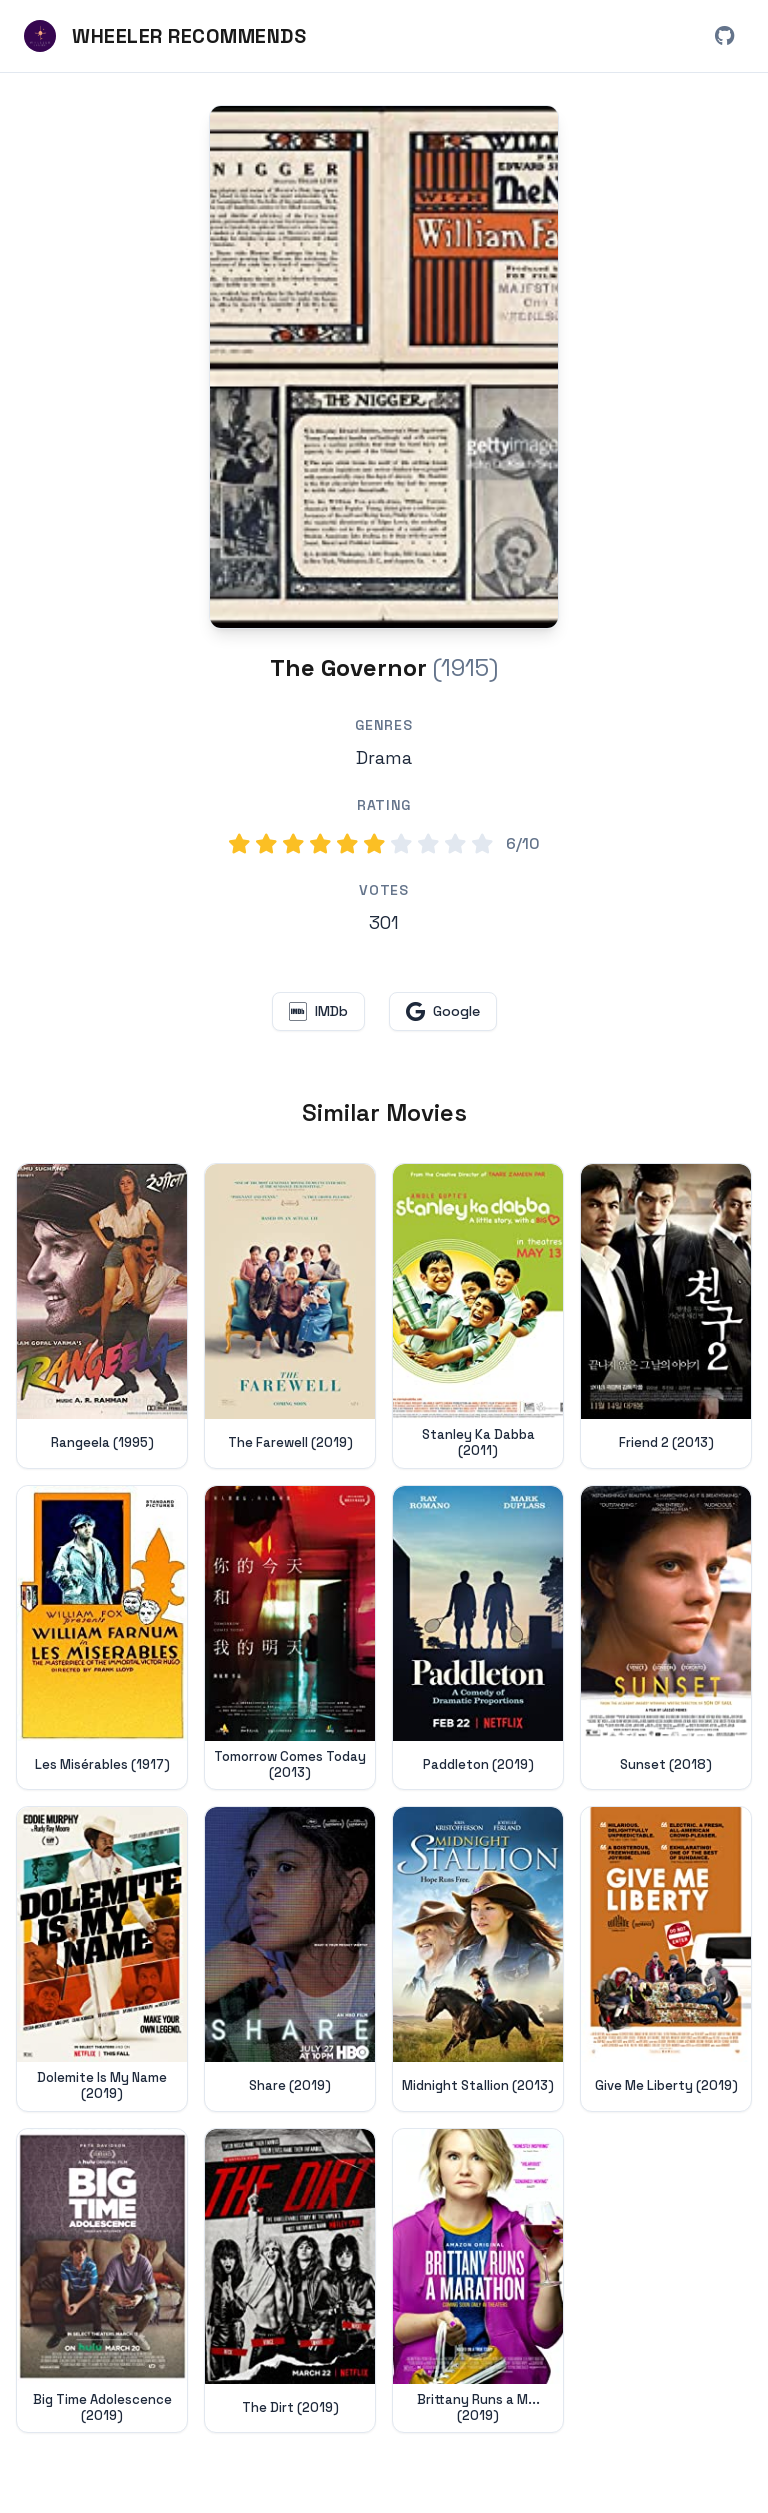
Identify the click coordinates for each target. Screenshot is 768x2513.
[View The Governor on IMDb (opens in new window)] (318, 1011)
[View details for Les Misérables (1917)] (102, 1638)
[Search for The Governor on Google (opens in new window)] (443, 1011)
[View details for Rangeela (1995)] (102, 1316)
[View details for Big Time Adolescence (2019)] (102, 2281)
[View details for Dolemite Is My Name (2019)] (102, 1959)
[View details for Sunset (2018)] (666, 1638)
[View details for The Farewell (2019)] (290, 1316)
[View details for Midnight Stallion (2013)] (478, 1959)
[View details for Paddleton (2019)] (478, 1638)
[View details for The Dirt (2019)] (290, 2281)
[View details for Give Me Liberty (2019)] (666, 1959)
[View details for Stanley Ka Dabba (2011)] (478, 1316)
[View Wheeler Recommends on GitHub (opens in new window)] (724, 36)
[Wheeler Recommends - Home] (165, 36)
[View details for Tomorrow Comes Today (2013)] (290, 1638)
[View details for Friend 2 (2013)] (666, 1316)
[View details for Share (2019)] (290, 1959)
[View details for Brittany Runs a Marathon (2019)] (478, 2281)
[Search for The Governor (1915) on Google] (384, 367)
